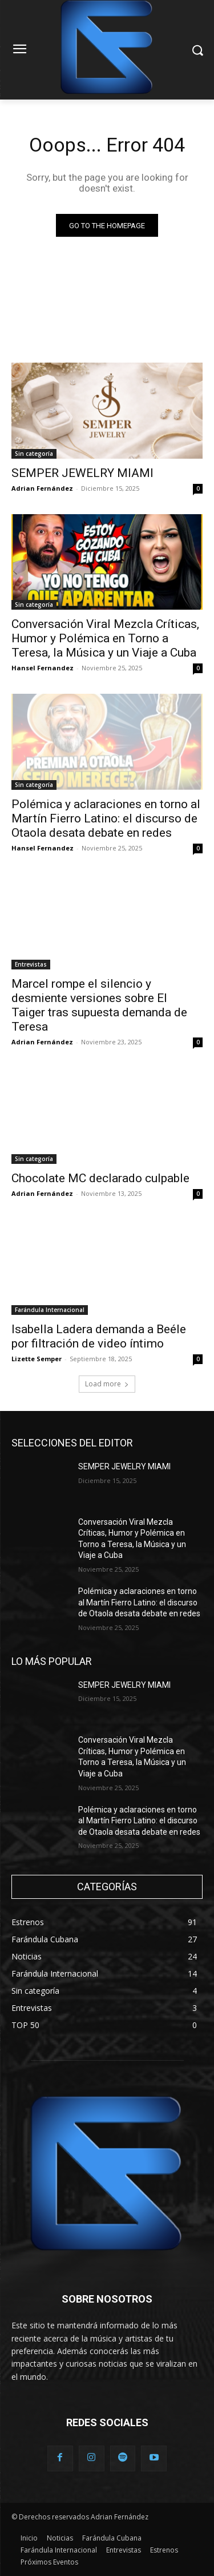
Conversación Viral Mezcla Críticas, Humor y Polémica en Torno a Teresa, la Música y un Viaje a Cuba (105, 638)
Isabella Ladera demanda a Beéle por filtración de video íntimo (98, 1336)
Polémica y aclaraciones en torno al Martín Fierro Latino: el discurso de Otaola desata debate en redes (105, 818)
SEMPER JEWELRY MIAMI (82, 473)
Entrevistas (31, 964)
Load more (107, 1384)
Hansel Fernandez (42, 667)
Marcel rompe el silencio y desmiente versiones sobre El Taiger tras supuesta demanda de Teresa (99, 1005)
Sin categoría (34, 454)
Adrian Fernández (42, 488)
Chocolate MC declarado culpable (100, 1178)
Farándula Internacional (49, 1310)
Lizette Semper (36, 1358)
